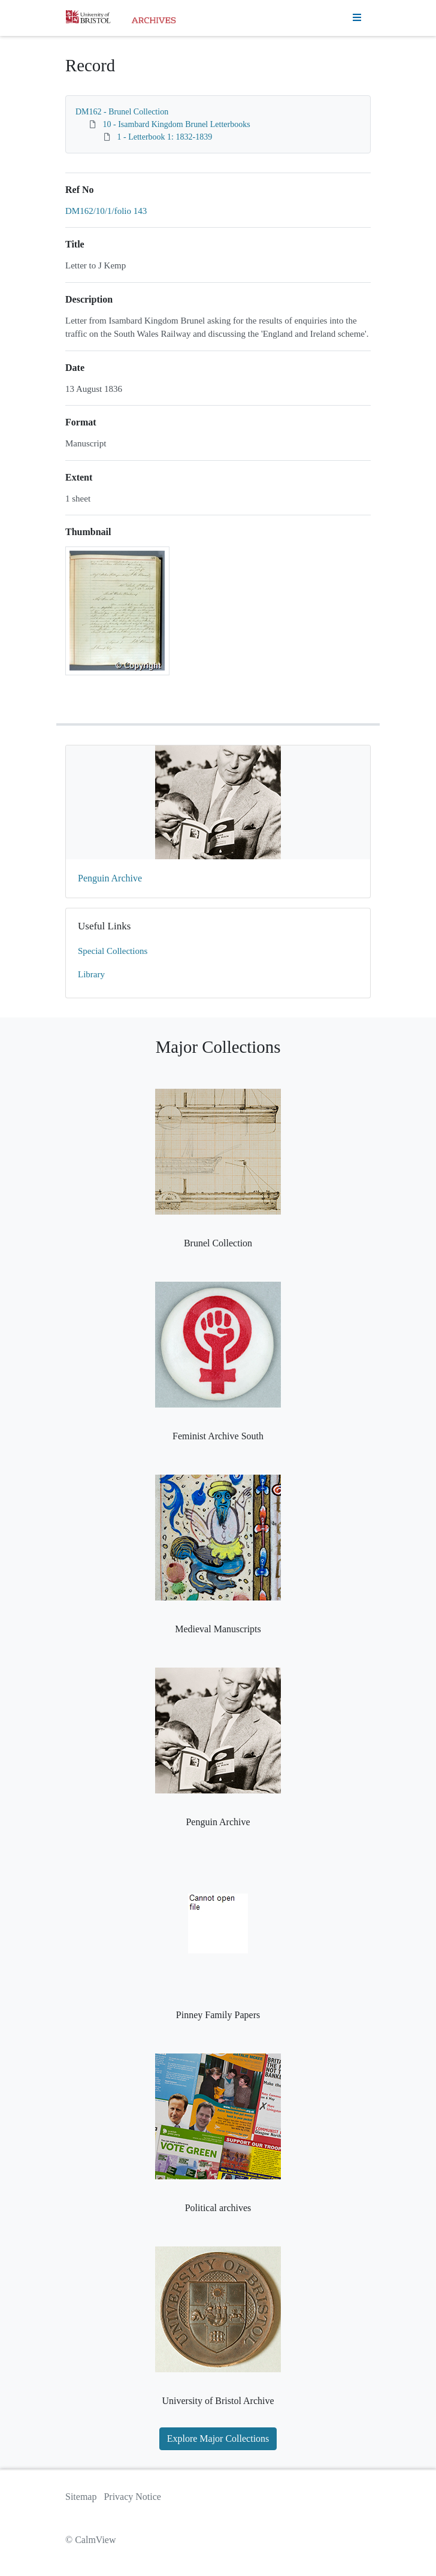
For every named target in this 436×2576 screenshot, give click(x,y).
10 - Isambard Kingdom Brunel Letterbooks (176, 124)
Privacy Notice (132, 2497)
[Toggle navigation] (357, 18)
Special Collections (112, 951)
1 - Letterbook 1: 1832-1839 (165, 136)
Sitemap (80, 2497)
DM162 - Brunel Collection (121, 111)
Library (91, 974)
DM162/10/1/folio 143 (106, 211)
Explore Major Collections (218, 2438)
